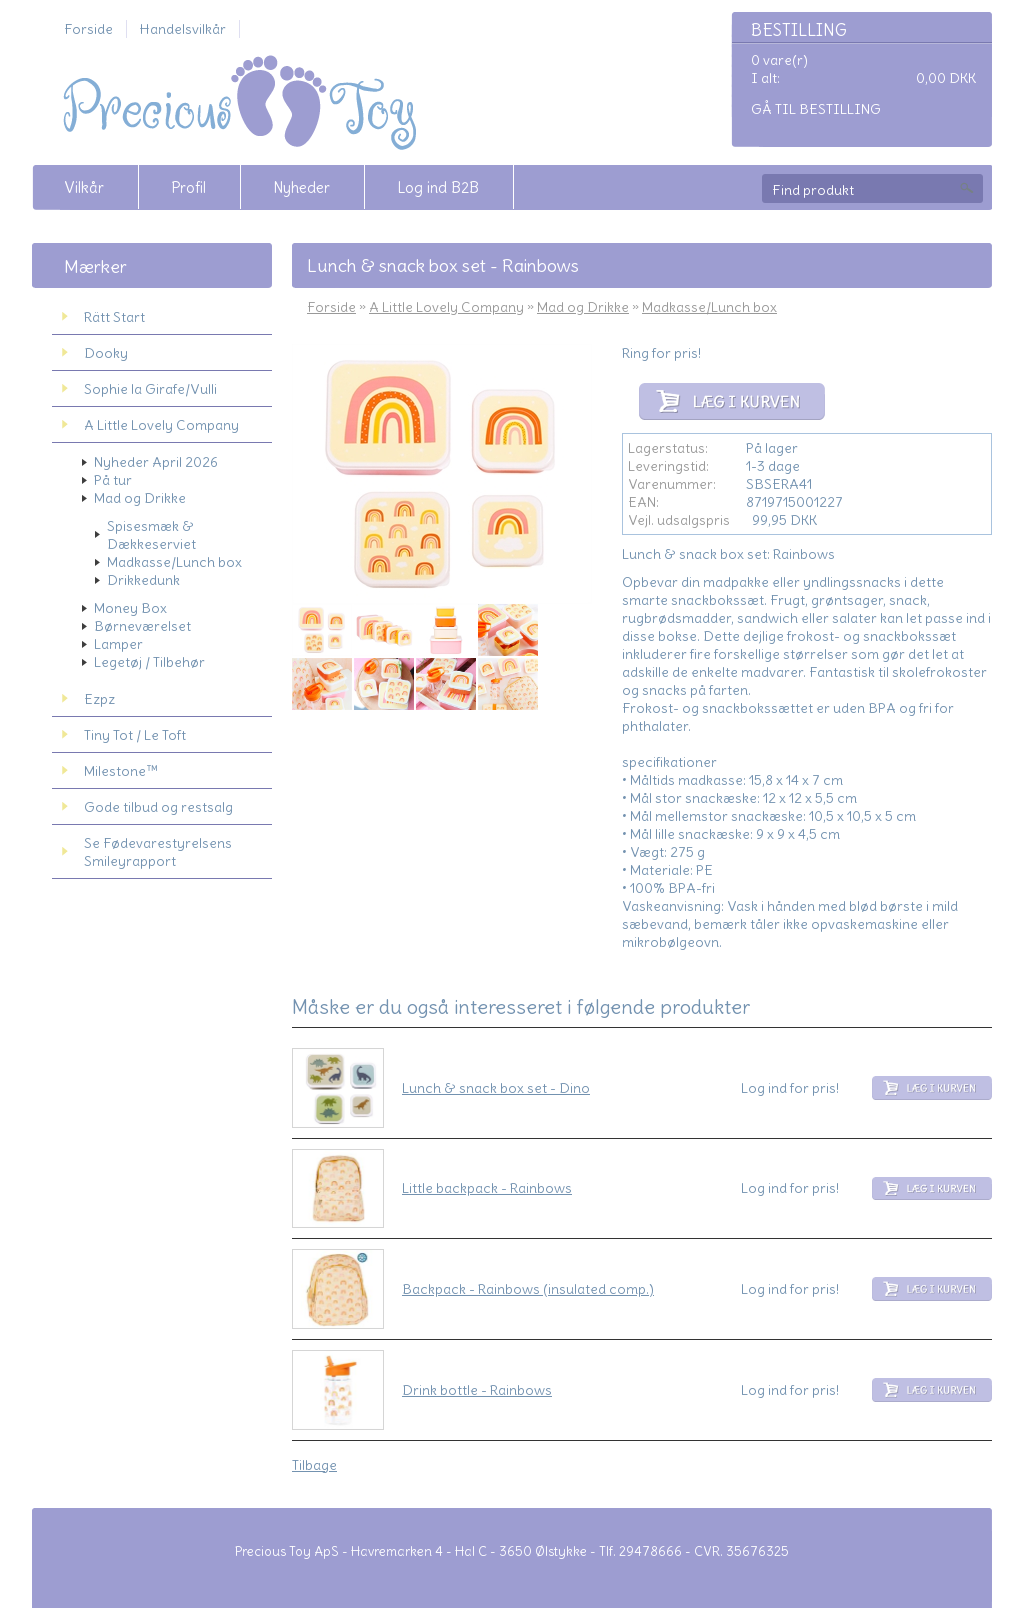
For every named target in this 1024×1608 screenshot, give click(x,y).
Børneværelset (142, 626)
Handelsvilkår (183, 29)
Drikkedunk (143, 580)
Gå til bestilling (816, 109)
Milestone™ (121, 771)
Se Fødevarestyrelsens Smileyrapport (158, 852)
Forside (88, 29)
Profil (188, 187)
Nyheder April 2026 (156, 462)
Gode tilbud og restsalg (158, 807)
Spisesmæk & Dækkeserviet (151, 535)
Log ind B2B (438, 187)
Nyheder (301, 187)
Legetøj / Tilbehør (149, 662)
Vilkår (84, 187)
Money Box (130, 608)
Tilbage (314, 1465)
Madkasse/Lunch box (174, 562)
